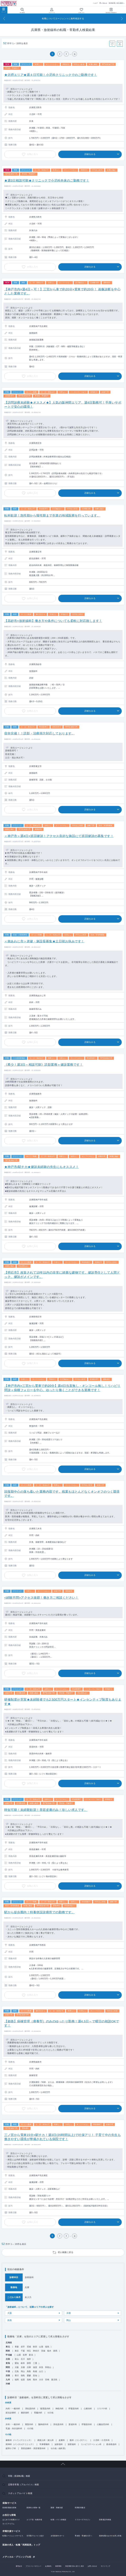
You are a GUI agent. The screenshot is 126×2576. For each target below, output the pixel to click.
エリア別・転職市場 (34, 2520)
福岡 (17, 2379)
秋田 (35, 2347)
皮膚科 (62, 2440)
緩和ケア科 (11, 2448)
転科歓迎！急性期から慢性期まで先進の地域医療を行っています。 (52, 515)
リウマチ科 (102, 2408)
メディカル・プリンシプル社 (16, 2557)
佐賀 (23, 2379)
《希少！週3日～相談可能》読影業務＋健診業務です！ (43, 1064)
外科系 (8, 2418)
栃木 (49, 2351)
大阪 (9, 2313)
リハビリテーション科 (91, 2444)
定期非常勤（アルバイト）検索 (23, 2484)
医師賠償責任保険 (9, 2508)
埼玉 (29, 2351)
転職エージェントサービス (12, 2536)
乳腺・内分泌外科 (14, 2428)
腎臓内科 (38, 2413)
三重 (35, 2363)
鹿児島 (54, 2379)
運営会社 (19, 2566)
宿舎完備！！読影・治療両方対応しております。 (39, 733)
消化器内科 (30, 2408)
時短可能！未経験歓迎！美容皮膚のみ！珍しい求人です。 (45, 1810)
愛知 (17, 2363)
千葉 (23, 2351)
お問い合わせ (92, 2566)
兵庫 (29, 2367)
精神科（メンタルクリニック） (20, 2444)
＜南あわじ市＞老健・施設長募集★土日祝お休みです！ (44, 941)
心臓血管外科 (103, 2424)
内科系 (8, 2403)
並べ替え (112, 42)
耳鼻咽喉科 (44, 2444)
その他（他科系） (59, 2448)
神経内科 (59, 2408)
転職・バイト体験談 (58, 2520)
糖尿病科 (25, 2413)
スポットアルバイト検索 (20, 2493)
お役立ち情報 (9, 2515)
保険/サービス (9, 2503)
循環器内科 (45, 2408)
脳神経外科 (43, 2424)
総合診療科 (11, 2413)
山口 (41, 2371)
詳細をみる (90, 154)
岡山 (68, 2320)
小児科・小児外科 (101, 2440)
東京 (17, 2351)
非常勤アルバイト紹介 (35, 2536)
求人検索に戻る (65, 2252)
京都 (68, 2313)
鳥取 (9, 2320)
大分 (41, 2379)
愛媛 (29, 2375)
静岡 (29, 2363)
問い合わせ (103, 3)
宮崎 (47, 2379)
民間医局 (9, 3)
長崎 (29, 2379)
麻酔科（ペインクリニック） (19, 2440)
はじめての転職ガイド (11, 2520)
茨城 (43, 2351)
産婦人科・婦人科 (45, 2440)
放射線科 (72, 2444)
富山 (17, 2359)
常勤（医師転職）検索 (19, 2476)
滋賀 (35, 2367)
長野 (25, 2355)
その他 (50, 2413)
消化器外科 (58, 2424)
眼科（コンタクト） (79, 2440)
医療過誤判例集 (105, 2520)
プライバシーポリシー (33, 2566)
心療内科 (88, 2408)
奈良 (41, 2367)
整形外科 (29, 2424)
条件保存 (120, 42)
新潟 (31, 2355)
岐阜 (23, 2363)
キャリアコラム (8, 2524)
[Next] (121, 18)
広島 (17, 2371)
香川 (17, 2375)
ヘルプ (95, 3)
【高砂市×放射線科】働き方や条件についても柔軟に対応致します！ (53, 621)
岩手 (23, 2347)
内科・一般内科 (13, 2408)
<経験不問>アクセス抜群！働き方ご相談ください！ (41, 1597)
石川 (23, 2359)
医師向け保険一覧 (33, 2508)
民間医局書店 (80, 2508)
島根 (35, 2371)
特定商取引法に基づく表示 (74, 2566)
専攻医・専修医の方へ (83, 2536)
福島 (47, 2347)
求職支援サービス (11, 2531)
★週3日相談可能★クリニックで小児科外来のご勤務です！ (46, 180)
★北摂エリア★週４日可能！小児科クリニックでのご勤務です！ (50, 75)
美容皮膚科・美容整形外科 (33, 2448)
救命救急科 (111, 2444)
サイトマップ (105, 2566)
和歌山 (48, 2367)
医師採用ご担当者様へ (116, 3)
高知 (35, 2375)
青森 (17, 2347)
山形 (41, 2347)
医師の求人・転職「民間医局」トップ (21, 2545)
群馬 (55, 2351)
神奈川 (36, 2351)
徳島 (23, 2375)
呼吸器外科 (87, 2424)
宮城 (29, 2347)
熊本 (35, 2379)
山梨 (19, 2355)
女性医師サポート (57, 2536)
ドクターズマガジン (82, 2520)
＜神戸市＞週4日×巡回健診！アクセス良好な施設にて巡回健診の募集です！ (59, 836)
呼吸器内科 (74, 2408)
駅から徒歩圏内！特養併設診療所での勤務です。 (39, 1912)
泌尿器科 (59, 2444)
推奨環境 (58, 2566)
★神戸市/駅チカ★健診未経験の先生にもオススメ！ (41, 1167)
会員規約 (48, 2566)
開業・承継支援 (57, 2508)
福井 (29, 2359)
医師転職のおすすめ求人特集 (110, 2536)
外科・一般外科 (13, 2424)
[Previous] (4, 18)
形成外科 (73, 2424)
